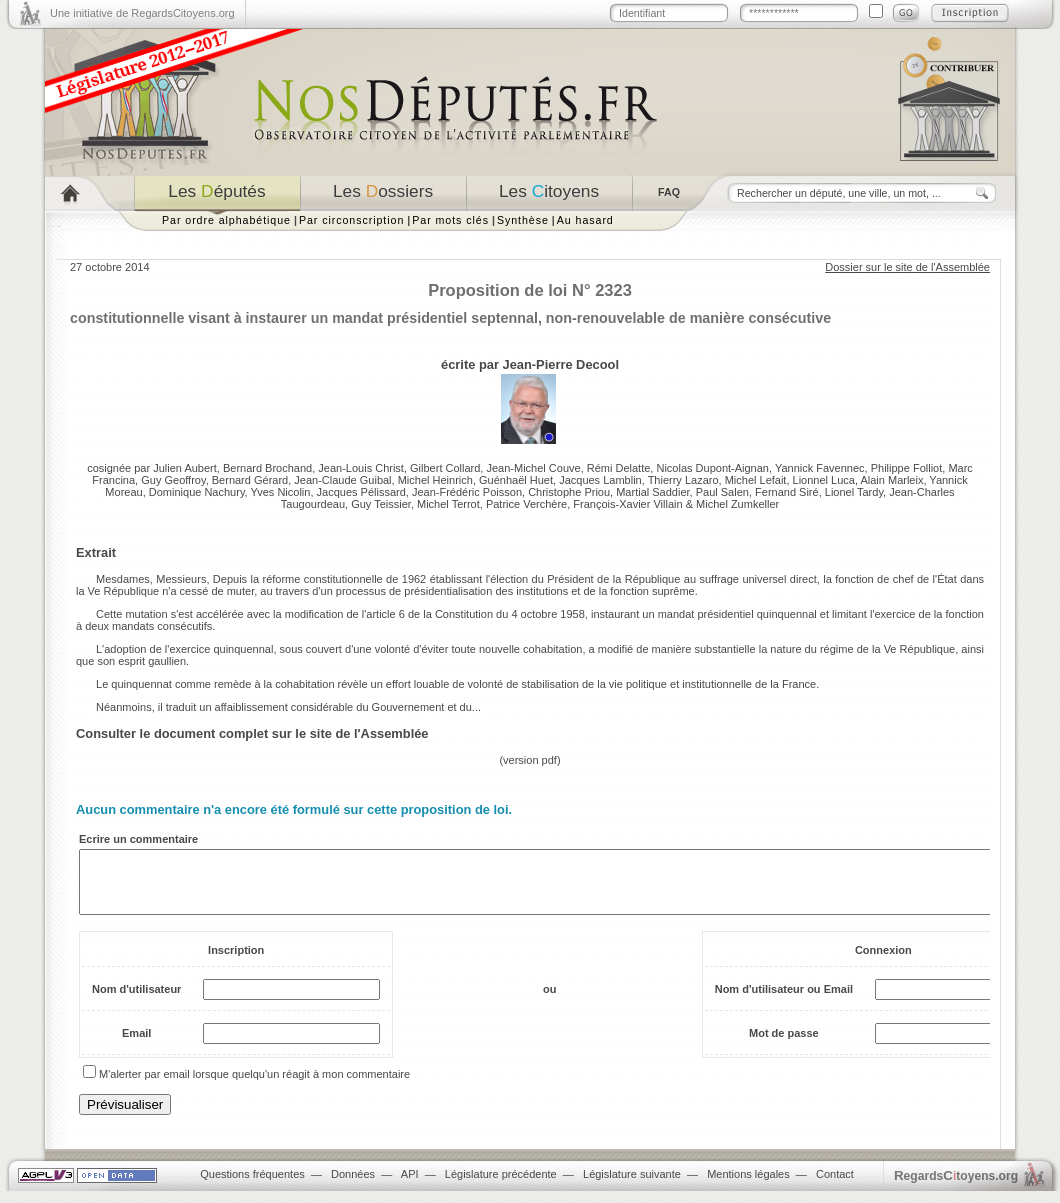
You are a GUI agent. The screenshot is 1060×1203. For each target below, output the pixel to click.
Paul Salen (722, 492)
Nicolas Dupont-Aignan (712, 468)
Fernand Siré (787, 492)
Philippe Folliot (907, 468)
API (410, 1186)
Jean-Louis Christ (361, 468)
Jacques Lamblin (600, 480)
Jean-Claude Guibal (342, 480)
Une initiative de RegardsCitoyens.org (142, 13)
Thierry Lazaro (683, 480)
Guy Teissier (381, 504)
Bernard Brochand (267, 468)
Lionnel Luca (824, 480)
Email (136, 1045)
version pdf (530, 760)
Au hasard (585, 220)
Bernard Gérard (250, 480)
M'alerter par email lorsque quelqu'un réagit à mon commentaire (254, 1086)
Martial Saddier (652, 492)
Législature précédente (501, 1186)
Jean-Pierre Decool (560, 364)
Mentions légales (748, 1186)
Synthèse (523, 220)
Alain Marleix (891, 480)
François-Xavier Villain (627, 504)
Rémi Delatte (619, 468)
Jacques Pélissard (361, 492)
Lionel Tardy (854, 492)
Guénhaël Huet (516, 480)
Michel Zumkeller (737, 504)
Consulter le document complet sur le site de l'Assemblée (252, 733)
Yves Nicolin (281, 492)
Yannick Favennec (820, 468)
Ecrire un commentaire (138, 839)
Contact (835, 1186)
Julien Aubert (185, 468)
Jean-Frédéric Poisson (467, 492)
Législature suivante (632, 1186)
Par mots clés (450, 220)
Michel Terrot (448, 504)
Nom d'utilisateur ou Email (784, 1001)
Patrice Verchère (526, 504)
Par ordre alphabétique (226, 220)
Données (353, 1186)
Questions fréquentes (252, 1186)
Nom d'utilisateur (136, 1001)
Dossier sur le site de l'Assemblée (907, 267)
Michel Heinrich (435, 480)
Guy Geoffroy (173, 480)
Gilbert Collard (445, 468)
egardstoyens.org (956, 1187)
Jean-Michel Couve (533, 468)
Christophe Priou (569, 492)
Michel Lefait (756, 480)
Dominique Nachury (197, 492)
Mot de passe (784, 1045)
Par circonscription (351, 220)
